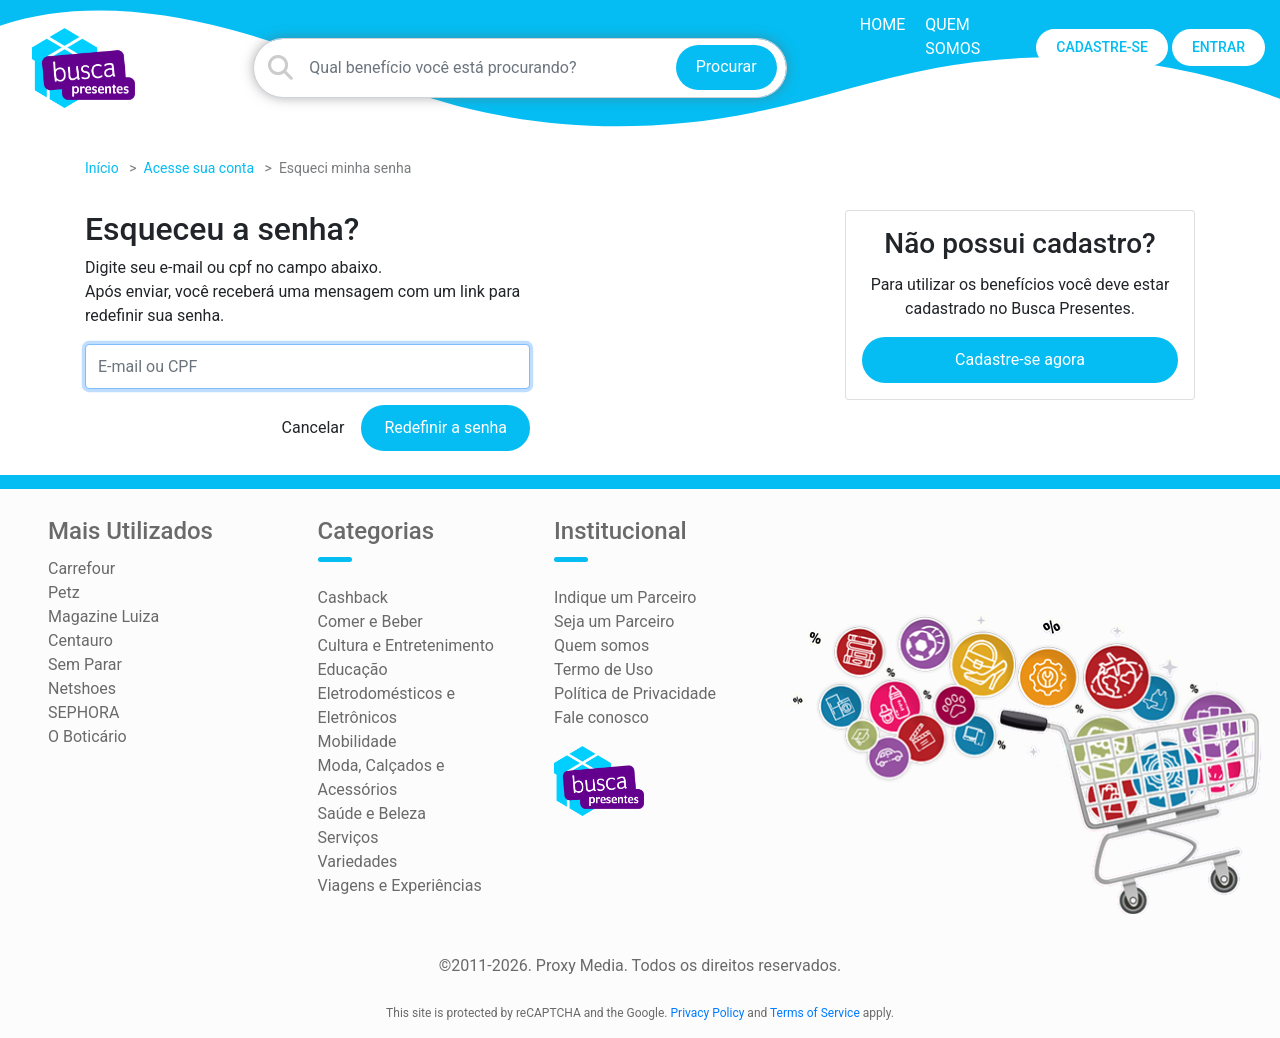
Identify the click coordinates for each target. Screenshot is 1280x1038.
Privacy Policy (708, 1013)
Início (102, 168)
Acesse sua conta (199, 168)
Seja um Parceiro (614, 621)
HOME (882, 24)
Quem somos (601, 645)
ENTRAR (1218, 47)
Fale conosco (601, 717)
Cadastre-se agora (1020, 359)
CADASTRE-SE (1102, 47)
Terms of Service (815, 1013)
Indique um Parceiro (625, 597)
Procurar (726, 66)
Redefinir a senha (445, 427)
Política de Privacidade (635, 693)
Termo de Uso (603, 669)
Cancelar (313, 427)
